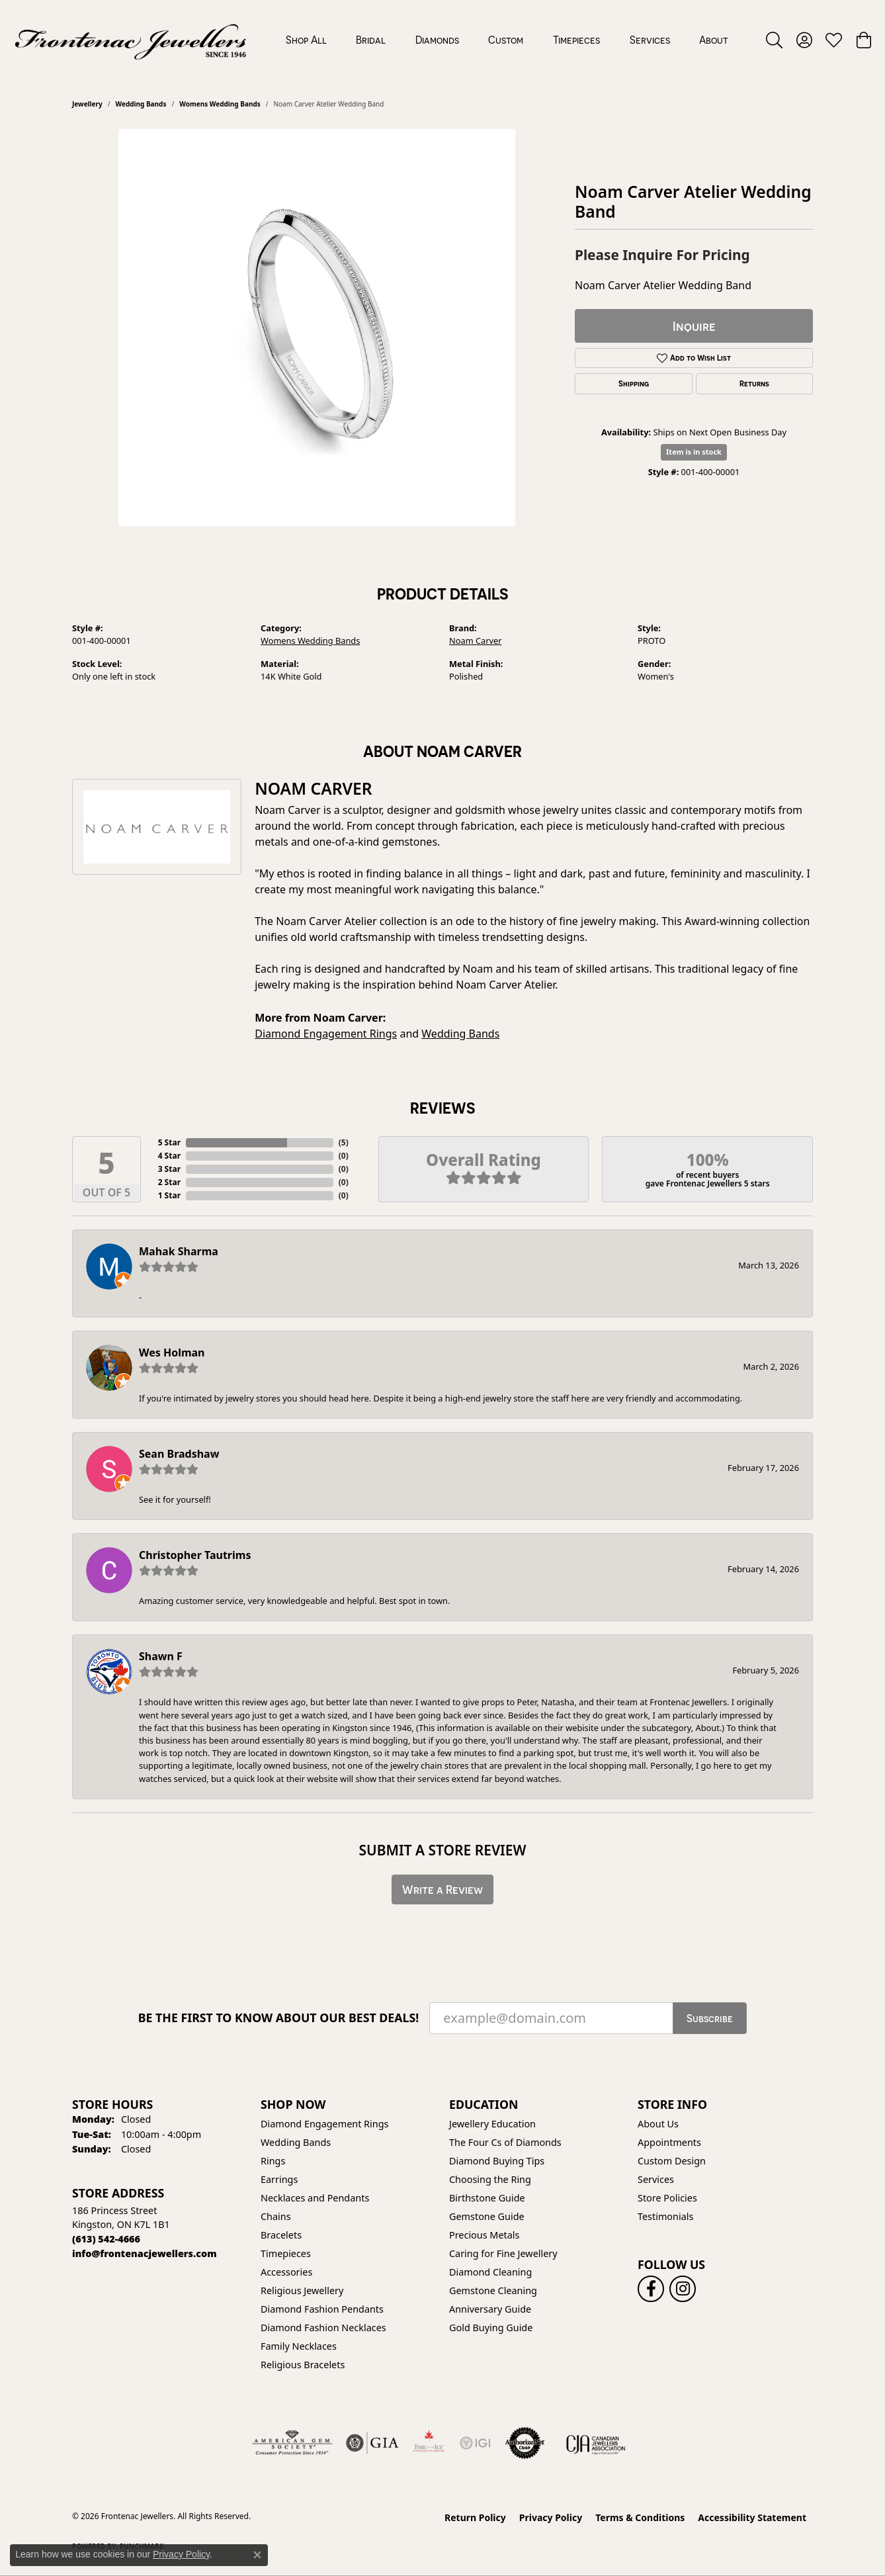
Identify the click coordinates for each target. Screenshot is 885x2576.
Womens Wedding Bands (220, 104)
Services (650, 40)
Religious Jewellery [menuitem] (302, 2290)
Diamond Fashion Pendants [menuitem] (322, 2309)
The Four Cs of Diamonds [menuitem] (505, 2142)
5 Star (169, 1142)
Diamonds (437, 40)
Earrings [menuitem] (279, 2179)
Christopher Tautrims (195, 1555)
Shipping (633, 383)
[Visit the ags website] (292, 2443)
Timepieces (576, 40)
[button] (774, 39)
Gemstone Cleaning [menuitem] (493, 2290)
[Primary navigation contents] (507, 39)
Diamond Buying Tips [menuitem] (496, 2160)
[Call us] (144, 2253)
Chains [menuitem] (276, 2216)
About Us (658, 2123)
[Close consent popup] (257, 2555)
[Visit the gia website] (372, 2443)
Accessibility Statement (752, 2517)
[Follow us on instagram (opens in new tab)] (682, 2289)
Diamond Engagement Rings (326, 1033)
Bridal (371, 40)
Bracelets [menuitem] (281, 2235)
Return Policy (475, 2517)
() (344, 1142)
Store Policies (667, 2198)
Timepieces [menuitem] (286, 2253)
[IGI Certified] (474, 2443)
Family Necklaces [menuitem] (299, 2346)
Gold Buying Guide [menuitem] (490, 2327)
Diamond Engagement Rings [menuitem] (324, 2123)
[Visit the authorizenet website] (525, 2443)
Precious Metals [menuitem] (484, 2235)
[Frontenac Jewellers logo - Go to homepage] (131, 39)
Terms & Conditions (640, 2517)
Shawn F (161, 1656)
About (713, 40)
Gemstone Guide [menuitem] (487, 2216)
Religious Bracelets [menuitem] (303, 2364)
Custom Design (672, 2160)
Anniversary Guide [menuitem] (490, 2309)
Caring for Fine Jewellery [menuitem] (503, 2253)
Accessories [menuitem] (286, 2272)
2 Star (169, 1182)
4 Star (169, 1155)
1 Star (169, 1195)
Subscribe (710, 2018)
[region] (316, 327)
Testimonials (665, 2216)
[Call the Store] (106, 2239)
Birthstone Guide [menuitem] (487, 2198)
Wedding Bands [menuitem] (296, 2142)
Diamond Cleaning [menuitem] (490, 2272)
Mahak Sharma (178, 1251)
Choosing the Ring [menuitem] (490, 2179)
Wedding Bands (140, 104)
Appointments (669, 2142)
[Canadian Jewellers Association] (596, 2443)
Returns (754, 383)
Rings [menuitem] (273, 2160)
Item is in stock (694, 452)
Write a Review (442, 1889)
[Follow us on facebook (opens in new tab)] (651, 2289)
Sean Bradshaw (179, 1453)
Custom (505, 40)
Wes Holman (172, 1352)
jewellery (87, 104)
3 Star (169, 1169)
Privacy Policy (550, 2517)
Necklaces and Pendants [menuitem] (315, 2198)
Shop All (306, 40)
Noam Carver (475, 640)
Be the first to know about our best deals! (278, 2018)
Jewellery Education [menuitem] (492, 2123)
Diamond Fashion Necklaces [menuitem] (323, 2327)
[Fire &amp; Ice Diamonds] (428, 2443)
